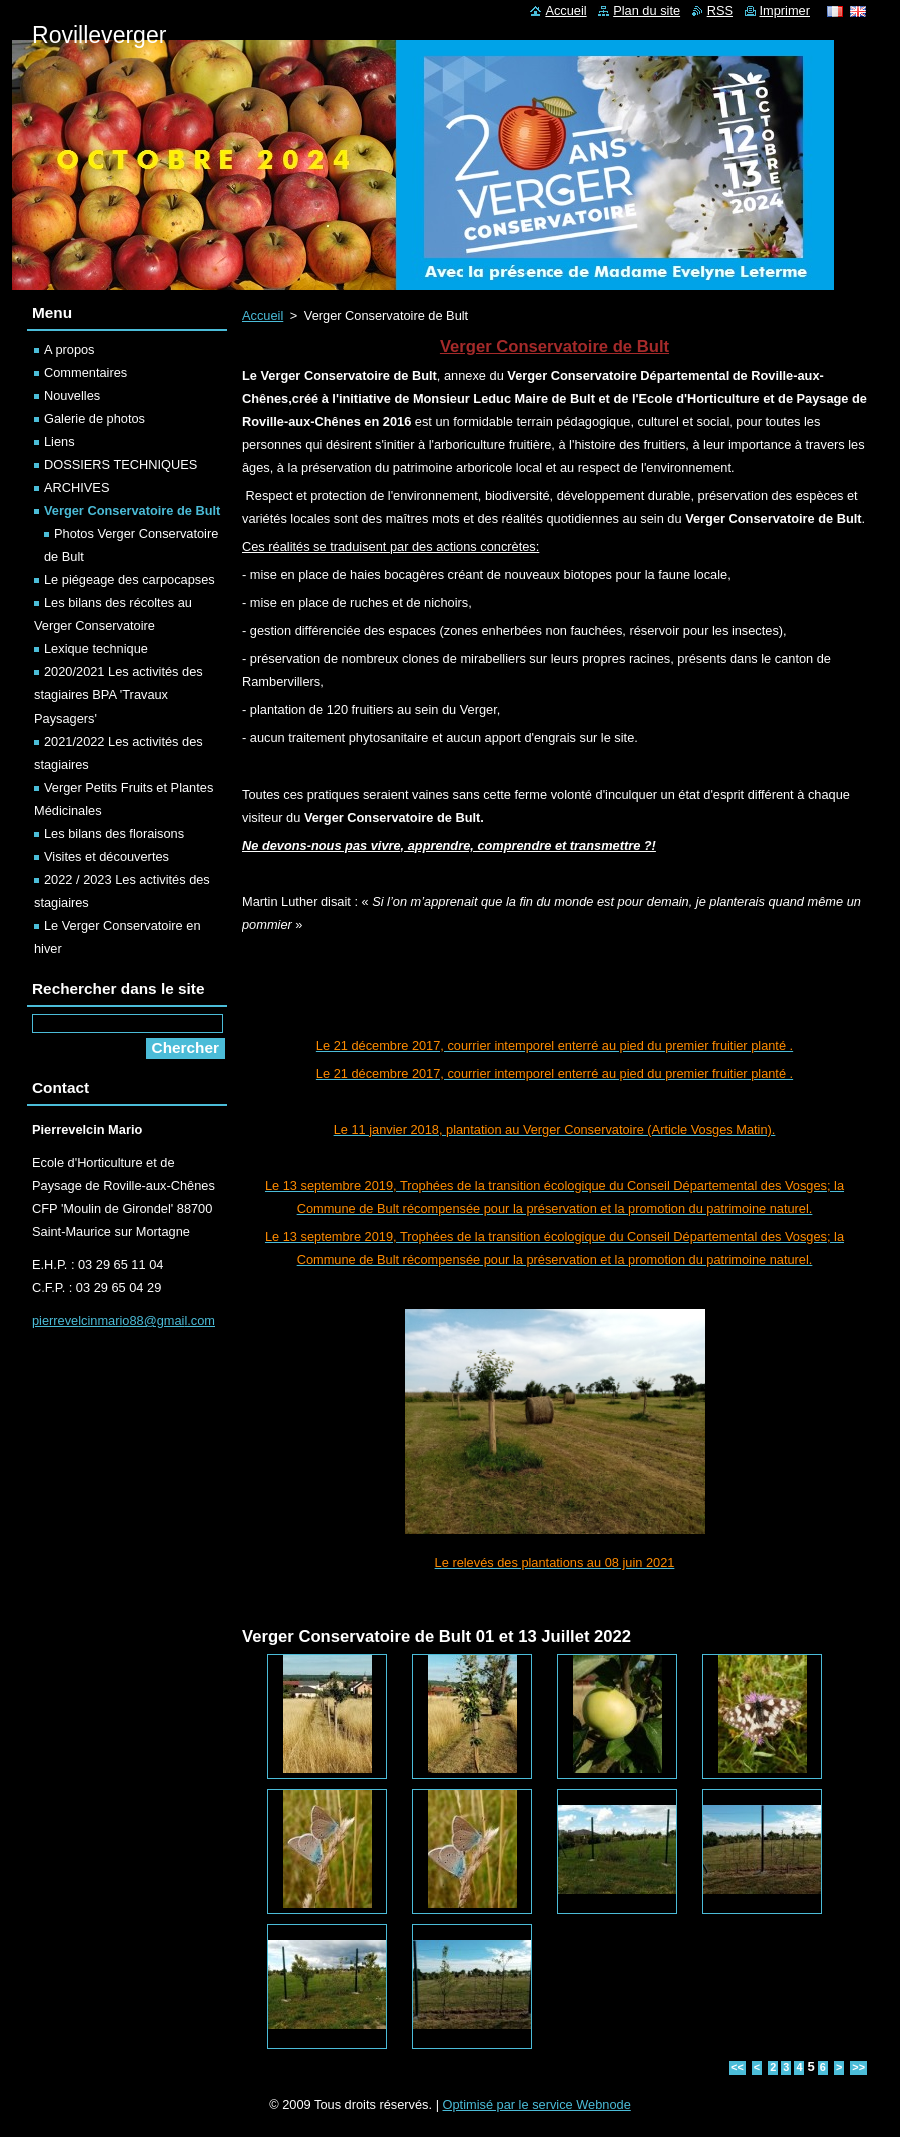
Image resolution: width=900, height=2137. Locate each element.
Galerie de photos (94, 418)
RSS (720, 10)
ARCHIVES (76, 487)
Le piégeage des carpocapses (129, 579)
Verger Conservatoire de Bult (132, 510)
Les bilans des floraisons (114, 833)
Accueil (262, 315)
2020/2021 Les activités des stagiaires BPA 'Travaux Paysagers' (118, 694)
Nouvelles (72, 395)
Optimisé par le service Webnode (537, 2104)
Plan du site (646, 10)
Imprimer (785, 10)
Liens (59, 441)
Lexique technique (96, 648)
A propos (69, 349)
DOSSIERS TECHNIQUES (120, 464)
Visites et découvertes (106, 856)
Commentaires (85, 372)
